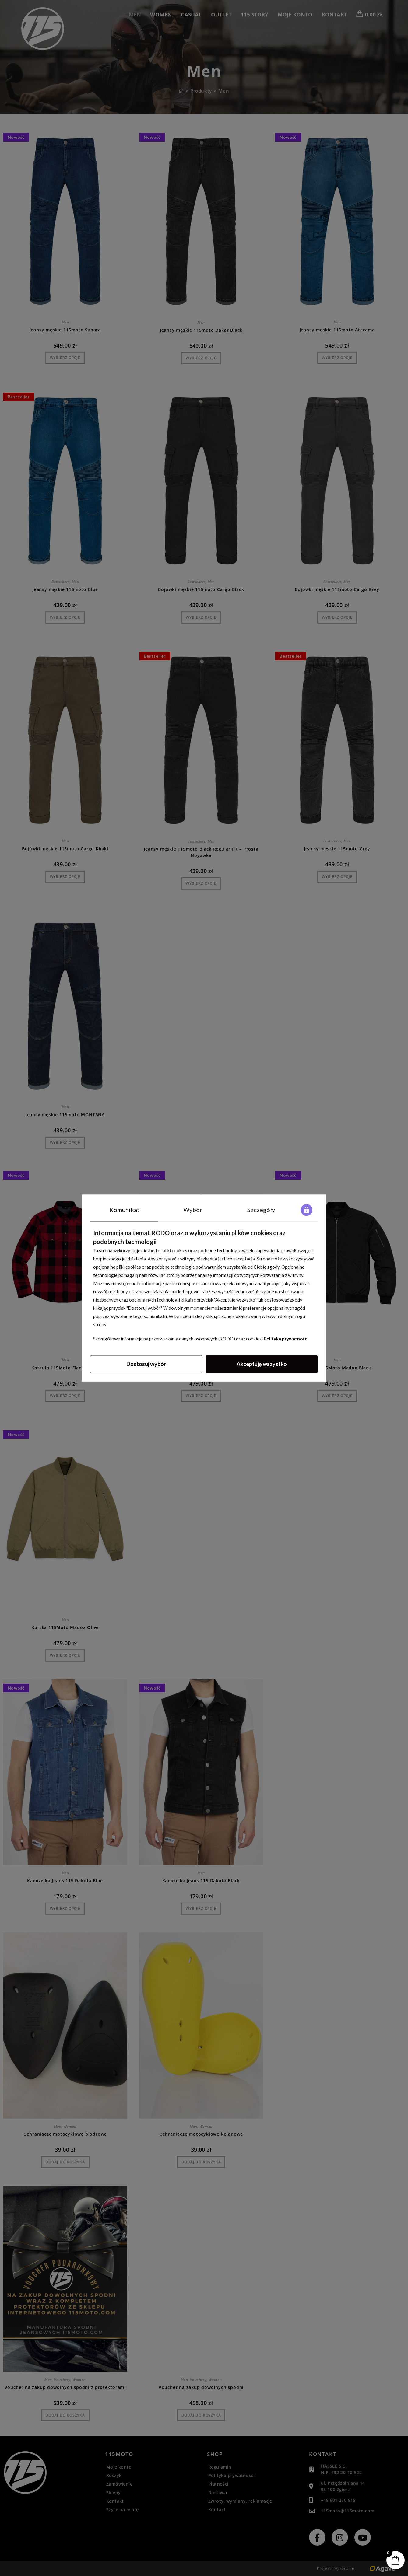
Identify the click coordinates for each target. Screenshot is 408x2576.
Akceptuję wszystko (262, 1364)
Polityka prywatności (286, 1338)
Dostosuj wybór (146, 1364)
